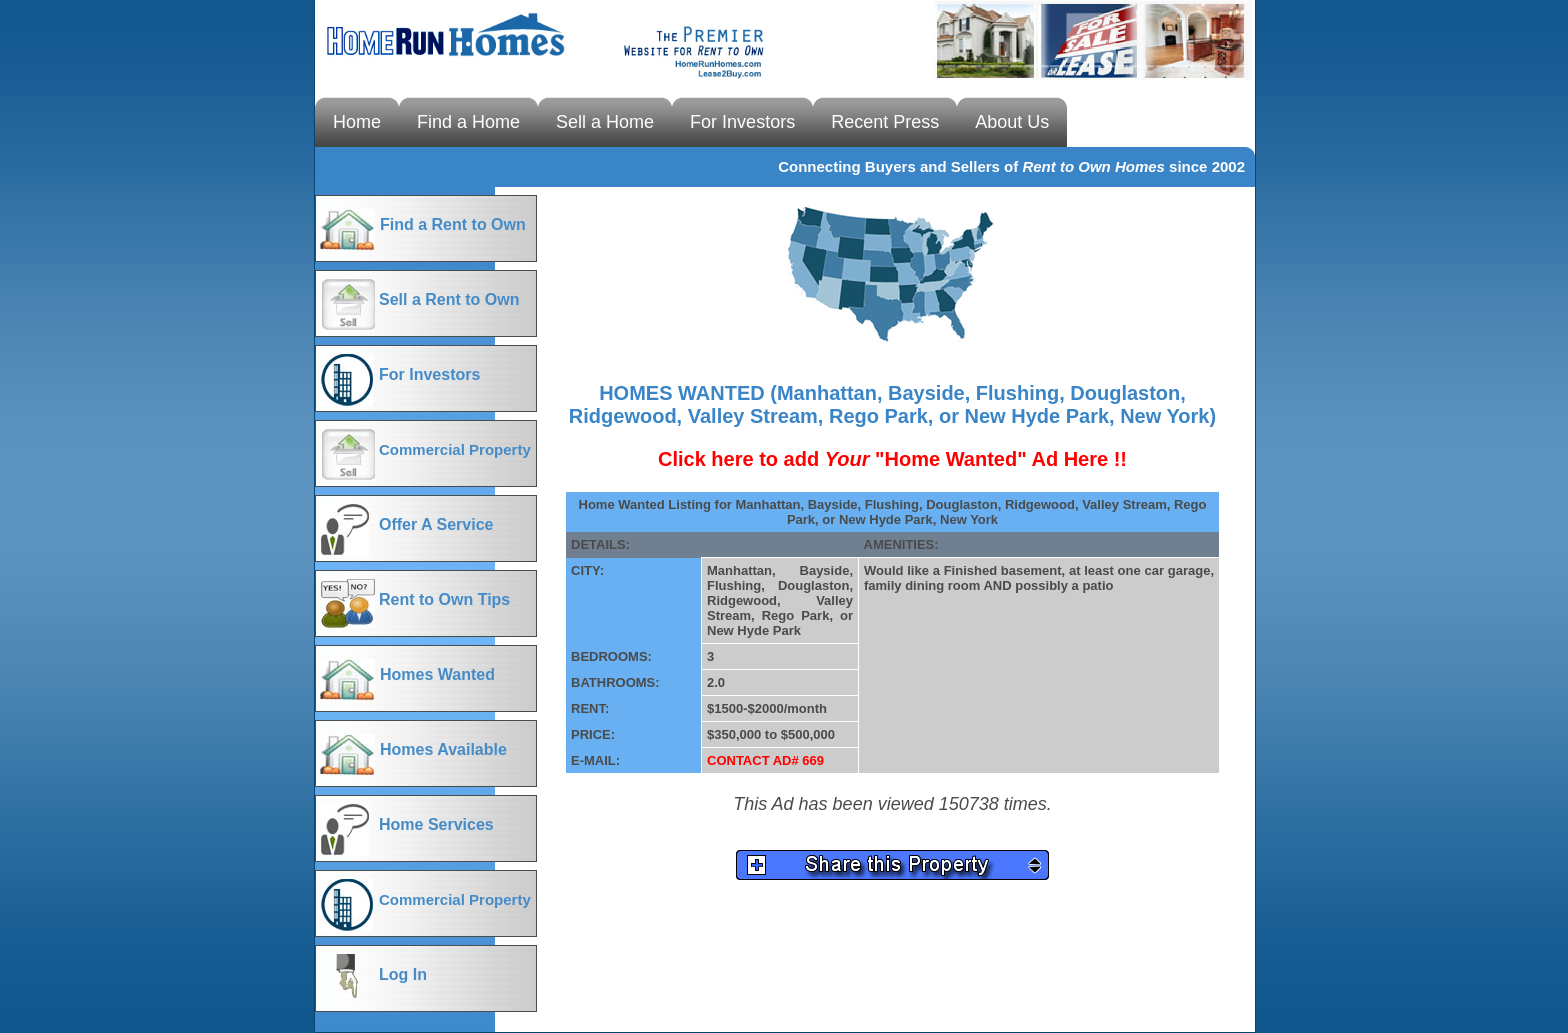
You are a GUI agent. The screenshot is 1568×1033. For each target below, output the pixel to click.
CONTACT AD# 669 (765, 760)
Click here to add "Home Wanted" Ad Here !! (892, 459)
